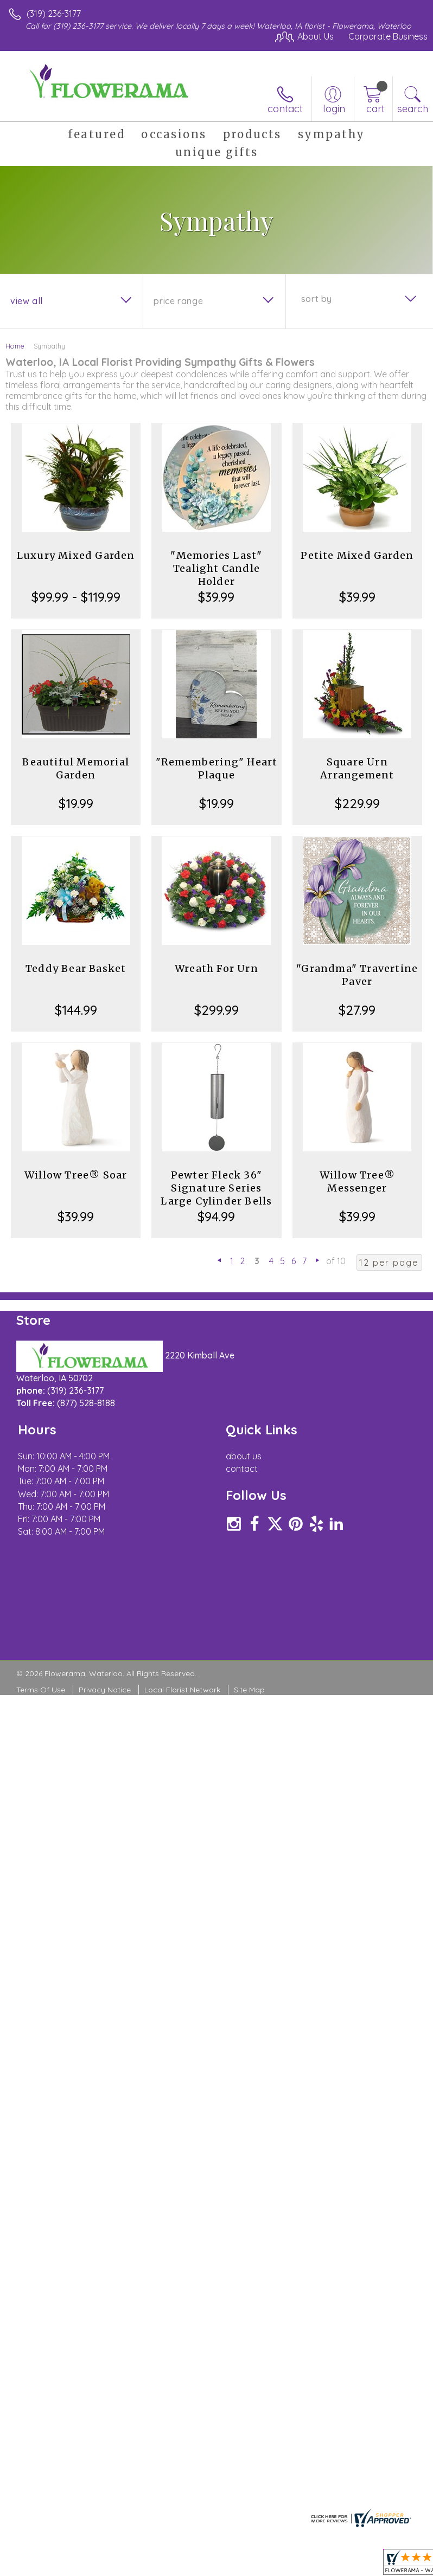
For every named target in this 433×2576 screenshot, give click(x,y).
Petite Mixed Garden (357, 555)
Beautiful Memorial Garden (75, 768)
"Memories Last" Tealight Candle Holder (216, 568)
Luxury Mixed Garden (76, 555)
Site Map (249, 1710)
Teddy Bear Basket (76, 968)
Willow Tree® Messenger (357, 1181)
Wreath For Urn (216, 968)
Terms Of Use (40, 1710)
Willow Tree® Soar (75, 1175)
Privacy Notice (105, 1710)
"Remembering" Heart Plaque (217, 768)
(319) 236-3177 (54, 13)
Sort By (316, 298)
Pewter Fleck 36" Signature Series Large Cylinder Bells (216, 1188)
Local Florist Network (182, 1710)
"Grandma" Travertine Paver (357, 975)
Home (14, 346)
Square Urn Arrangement (357, 768)
